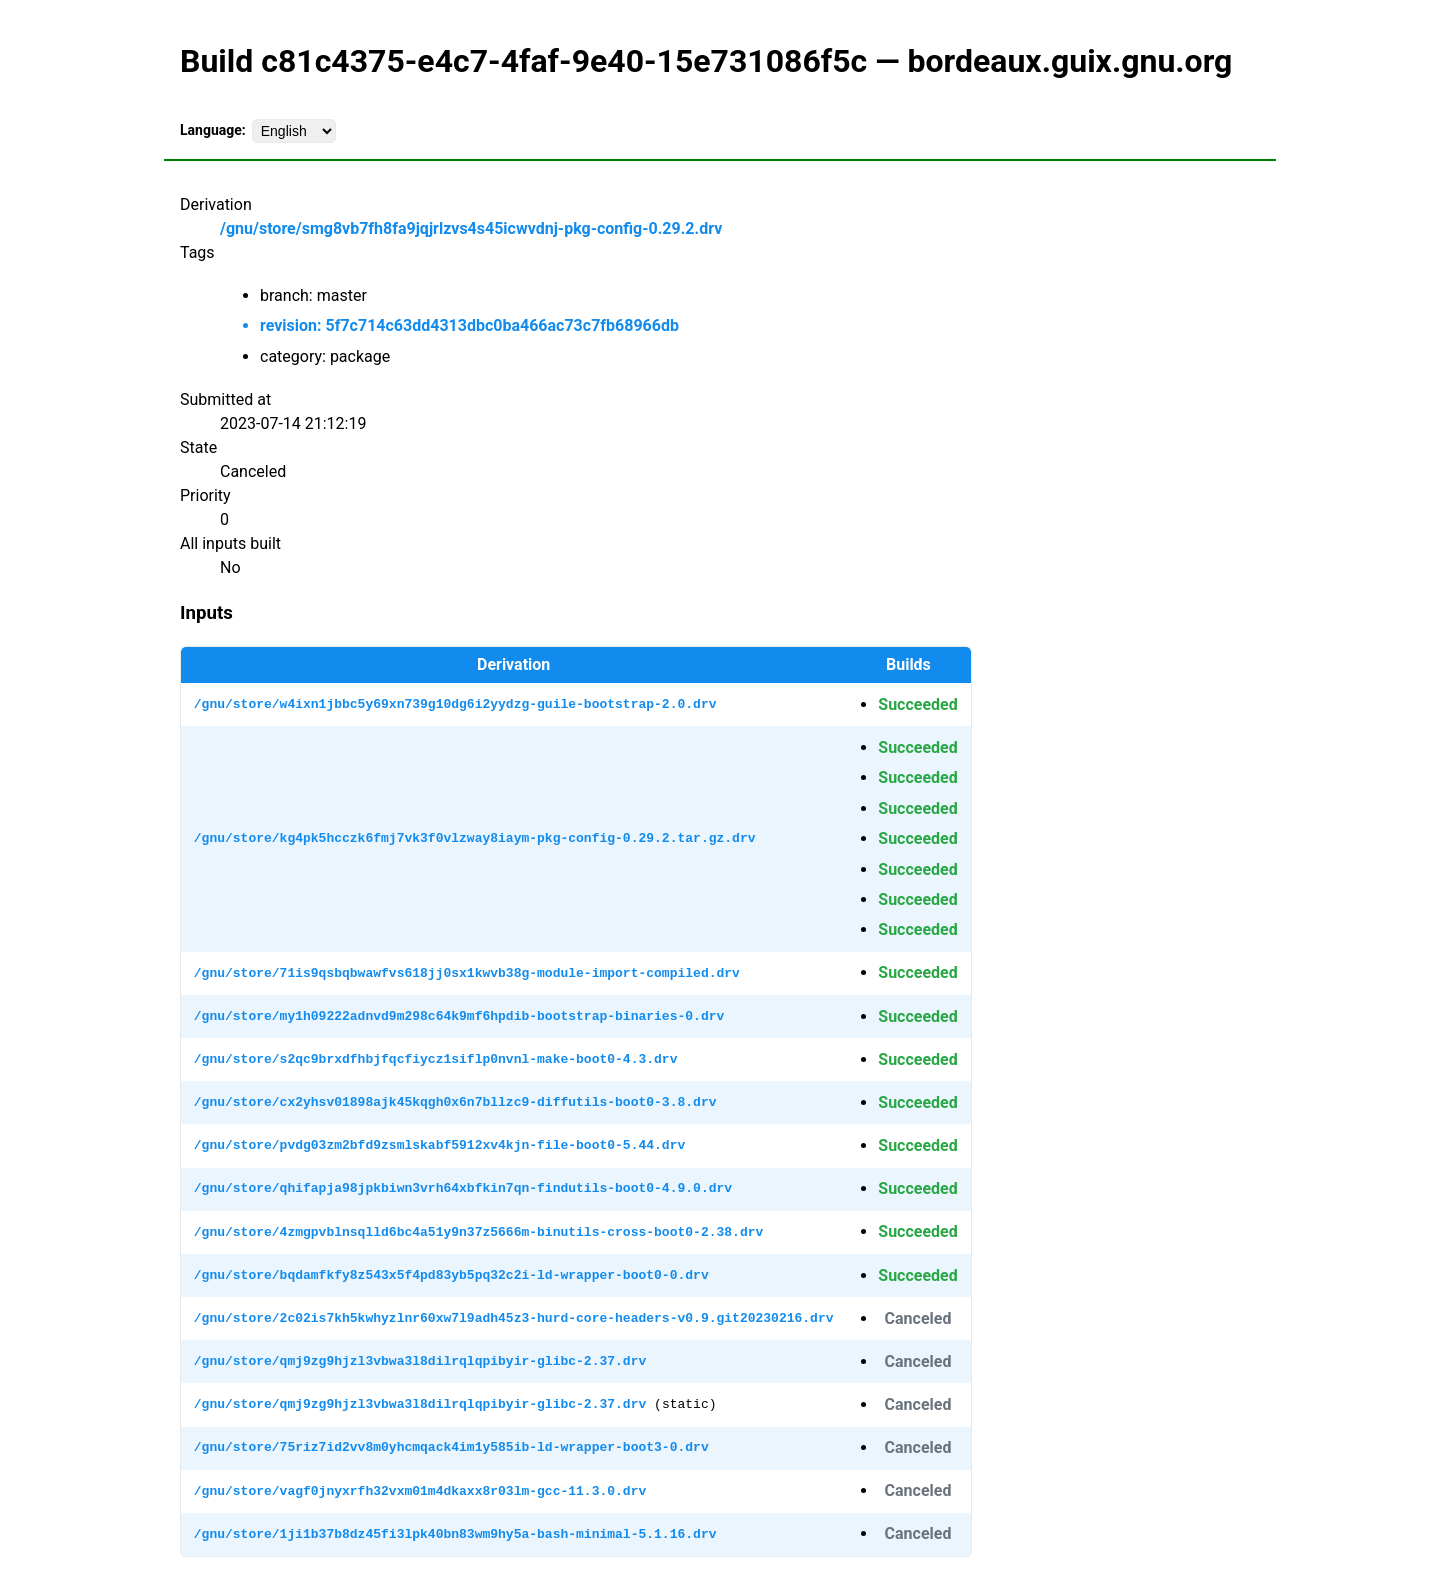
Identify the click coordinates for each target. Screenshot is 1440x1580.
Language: (213, 130)
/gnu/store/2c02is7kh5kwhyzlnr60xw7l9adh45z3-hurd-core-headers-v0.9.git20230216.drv (514, 1318)
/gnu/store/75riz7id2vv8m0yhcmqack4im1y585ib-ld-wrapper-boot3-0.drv (451, 1447)
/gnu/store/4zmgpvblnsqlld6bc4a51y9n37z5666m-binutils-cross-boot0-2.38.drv (478, 1232)
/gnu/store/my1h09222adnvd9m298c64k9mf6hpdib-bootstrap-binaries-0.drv (459, 1016)
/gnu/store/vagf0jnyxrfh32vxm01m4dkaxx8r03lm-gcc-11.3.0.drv (420, 1491)
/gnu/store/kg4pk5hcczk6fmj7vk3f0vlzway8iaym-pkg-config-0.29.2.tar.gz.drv (475, 838)
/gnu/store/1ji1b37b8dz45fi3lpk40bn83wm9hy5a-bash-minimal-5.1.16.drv (455, 1534)
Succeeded (917, 704)
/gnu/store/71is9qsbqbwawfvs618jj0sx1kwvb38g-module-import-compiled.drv (467, 973)
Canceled (917, 1318)
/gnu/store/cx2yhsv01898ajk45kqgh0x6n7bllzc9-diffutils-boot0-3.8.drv (455, 1102)
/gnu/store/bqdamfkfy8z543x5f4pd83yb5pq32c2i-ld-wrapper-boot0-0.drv (451, 1275)
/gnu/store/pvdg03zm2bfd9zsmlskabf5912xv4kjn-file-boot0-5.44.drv (439, 1145)
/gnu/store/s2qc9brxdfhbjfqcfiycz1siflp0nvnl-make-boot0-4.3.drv (436, 1059)
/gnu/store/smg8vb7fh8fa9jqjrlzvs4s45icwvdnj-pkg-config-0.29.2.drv (471, 228)
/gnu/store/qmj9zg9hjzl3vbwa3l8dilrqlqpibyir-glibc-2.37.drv (420, 1361)
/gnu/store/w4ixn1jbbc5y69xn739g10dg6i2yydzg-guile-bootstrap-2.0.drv (455, 704)
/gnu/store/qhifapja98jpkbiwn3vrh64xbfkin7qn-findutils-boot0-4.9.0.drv (463, 1188)
